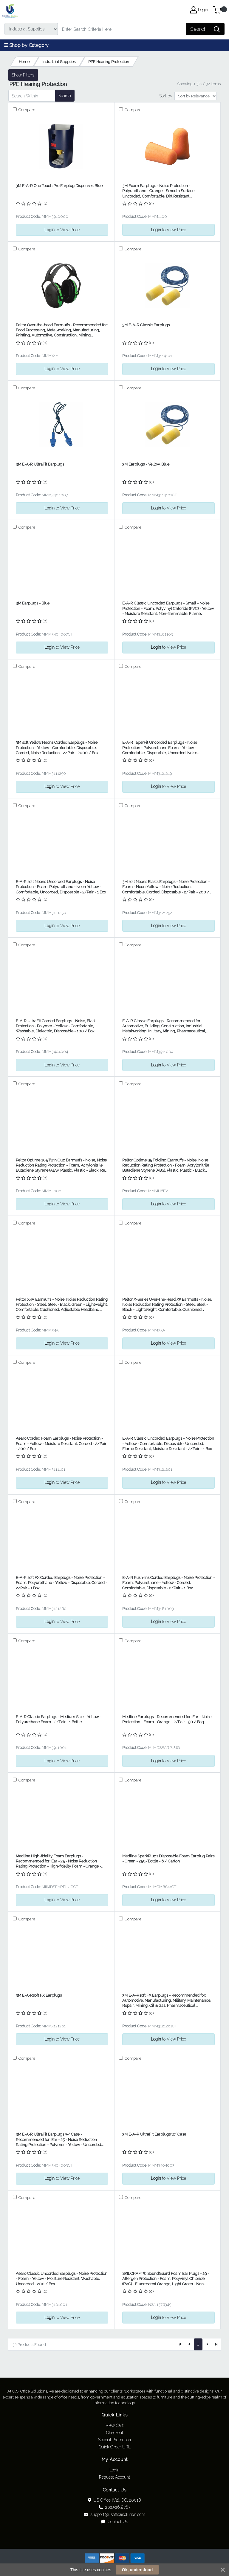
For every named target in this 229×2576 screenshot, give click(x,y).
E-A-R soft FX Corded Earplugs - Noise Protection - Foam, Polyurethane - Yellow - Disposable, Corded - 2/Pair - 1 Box (61, 1582)
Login (114, 2470)
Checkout (114, 2432)
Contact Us (114, 2521)
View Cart (114, 2425)
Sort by (165, 96)
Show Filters (23, 75)
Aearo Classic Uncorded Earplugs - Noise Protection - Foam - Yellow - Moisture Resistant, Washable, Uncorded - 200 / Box (61, 2278)
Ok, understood (137, 2569)
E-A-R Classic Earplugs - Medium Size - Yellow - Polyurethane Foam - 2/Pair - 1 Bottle (58, 1719)
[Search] (122, 29)
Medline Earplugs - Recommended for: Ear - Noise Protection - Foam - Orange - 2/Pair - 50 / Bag (166, 1719)
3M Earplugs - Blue (32, 603)
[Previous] (189, 2344)
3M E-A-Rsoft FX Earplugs (39, 1995)
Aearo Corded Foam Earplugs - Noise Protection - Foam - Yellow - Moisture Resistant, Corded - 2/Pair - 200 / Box (61, 1443)
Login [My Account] (199, 9)
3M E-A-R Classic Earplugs (146, 325)
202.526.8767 (114, 2507)
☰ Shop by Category (26, 45)
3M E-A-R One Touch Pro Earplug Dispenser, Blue (59, 185)
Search (64, 95)
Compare (26, 110)
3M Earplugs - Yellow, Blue (145, 464)
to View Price (62, 229)
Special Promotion (114, 2439)
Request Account (114, 2477)
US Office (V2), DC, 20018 (114, 2500)
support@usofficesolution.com (114, 2514)
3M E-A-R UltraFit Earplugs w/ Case (154, 2134)
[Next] (206, 2344)
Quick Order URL (115, 2447)
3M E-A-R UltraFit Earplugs (40, 464)
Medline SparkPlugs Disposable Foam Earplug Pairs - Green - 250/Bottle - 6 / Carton (168, 1858)
